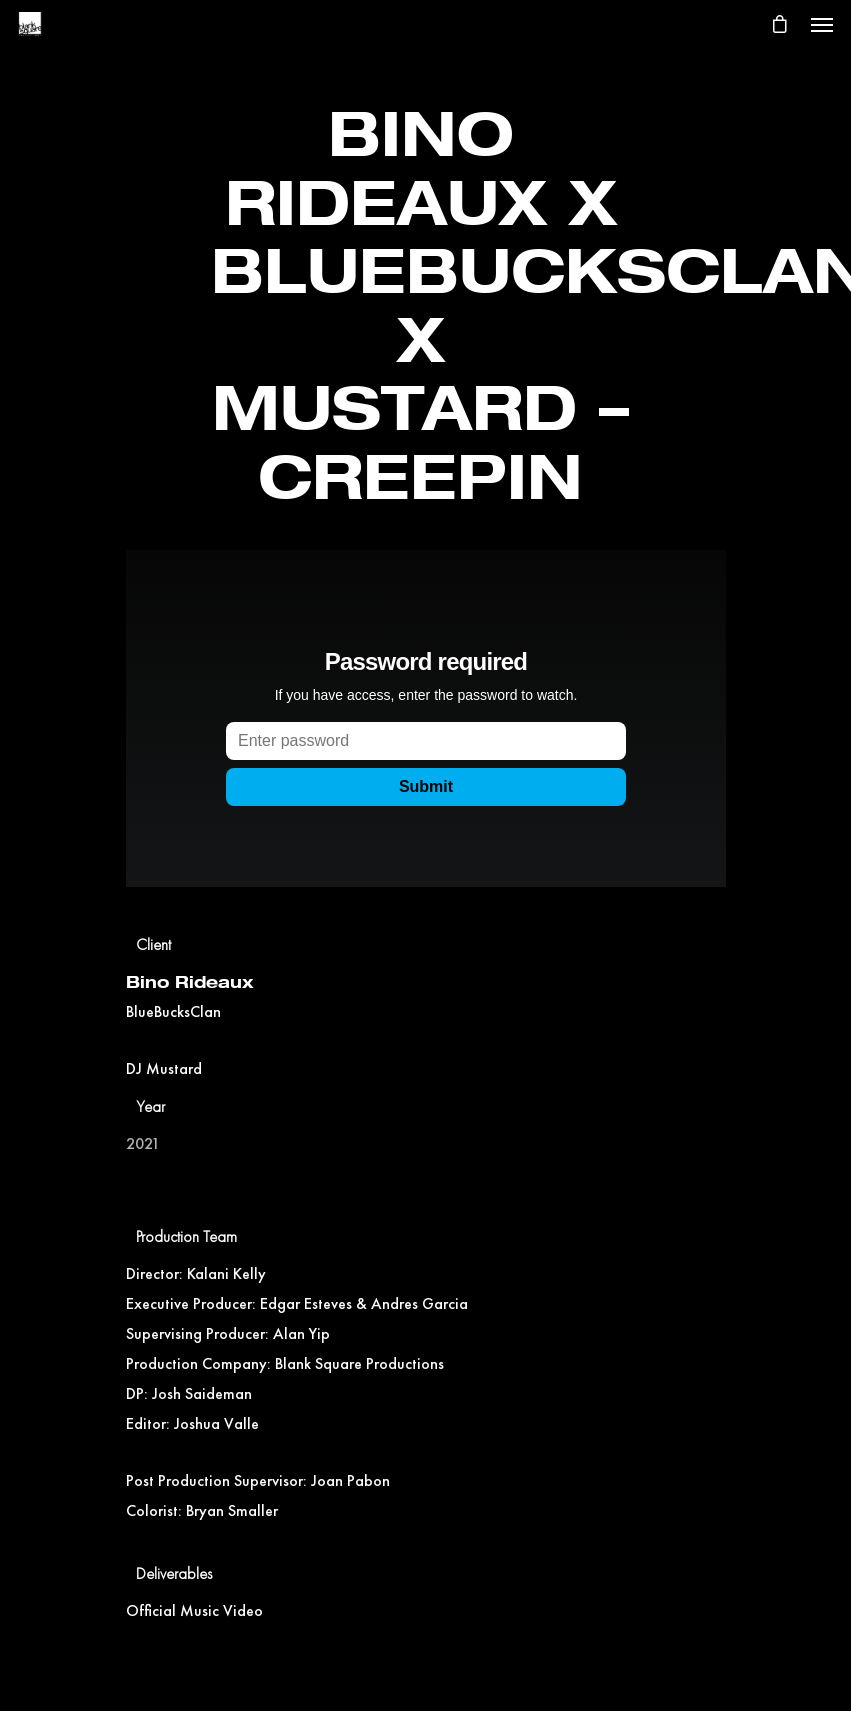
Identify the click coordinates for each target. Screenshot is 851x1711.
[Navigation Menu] (822, 24)
